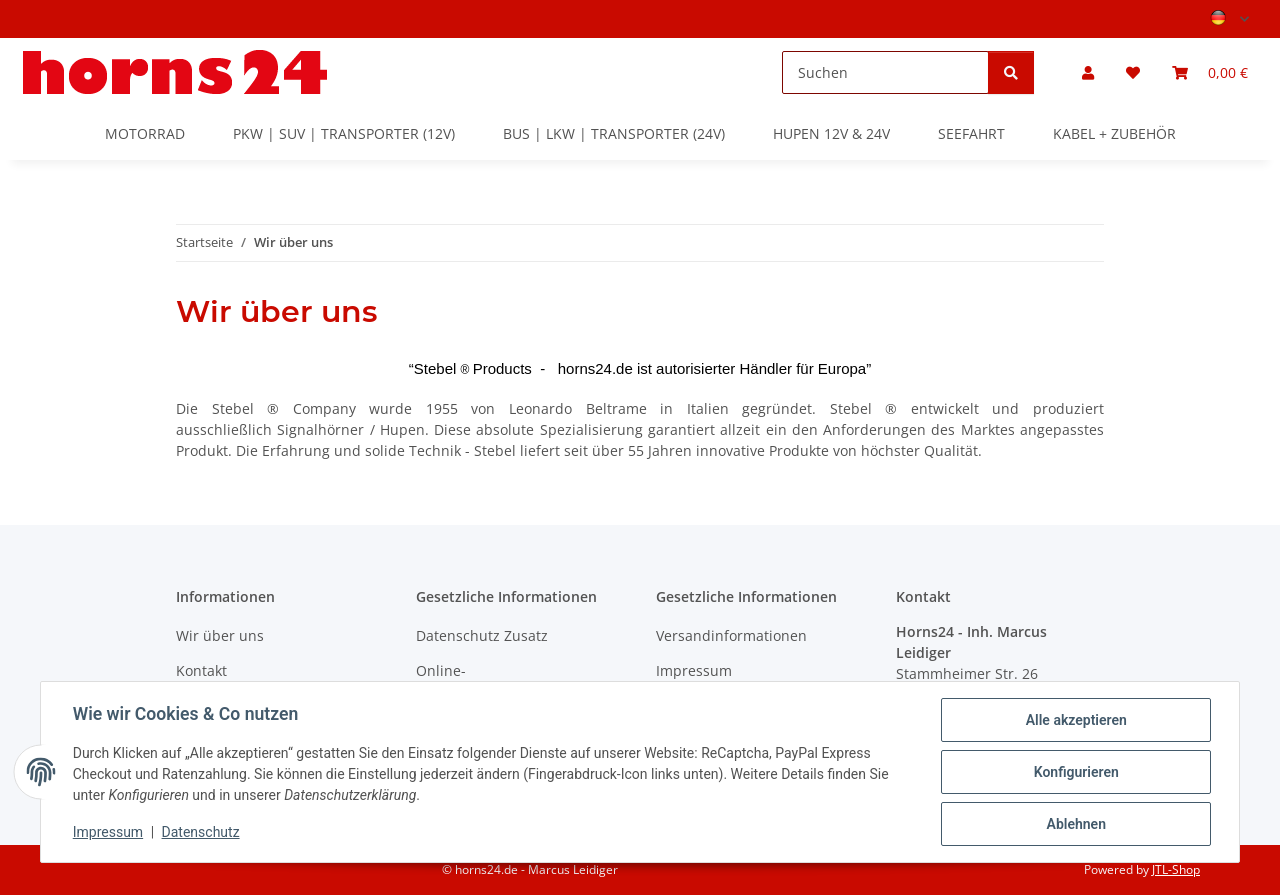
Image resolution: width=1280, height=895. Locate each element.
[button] (1088, 72)
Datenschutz (201, 833)
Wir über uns (220, 635)
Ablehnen (1075, 824)
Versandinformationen (731, 635)
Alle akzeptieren (1075, 720)
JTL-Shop (1176, 869)
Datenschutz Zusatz (482, 635)
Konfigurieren (1075, 772)
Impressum (108, 833)
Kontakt (201, 670)
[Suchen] (885, 72)
